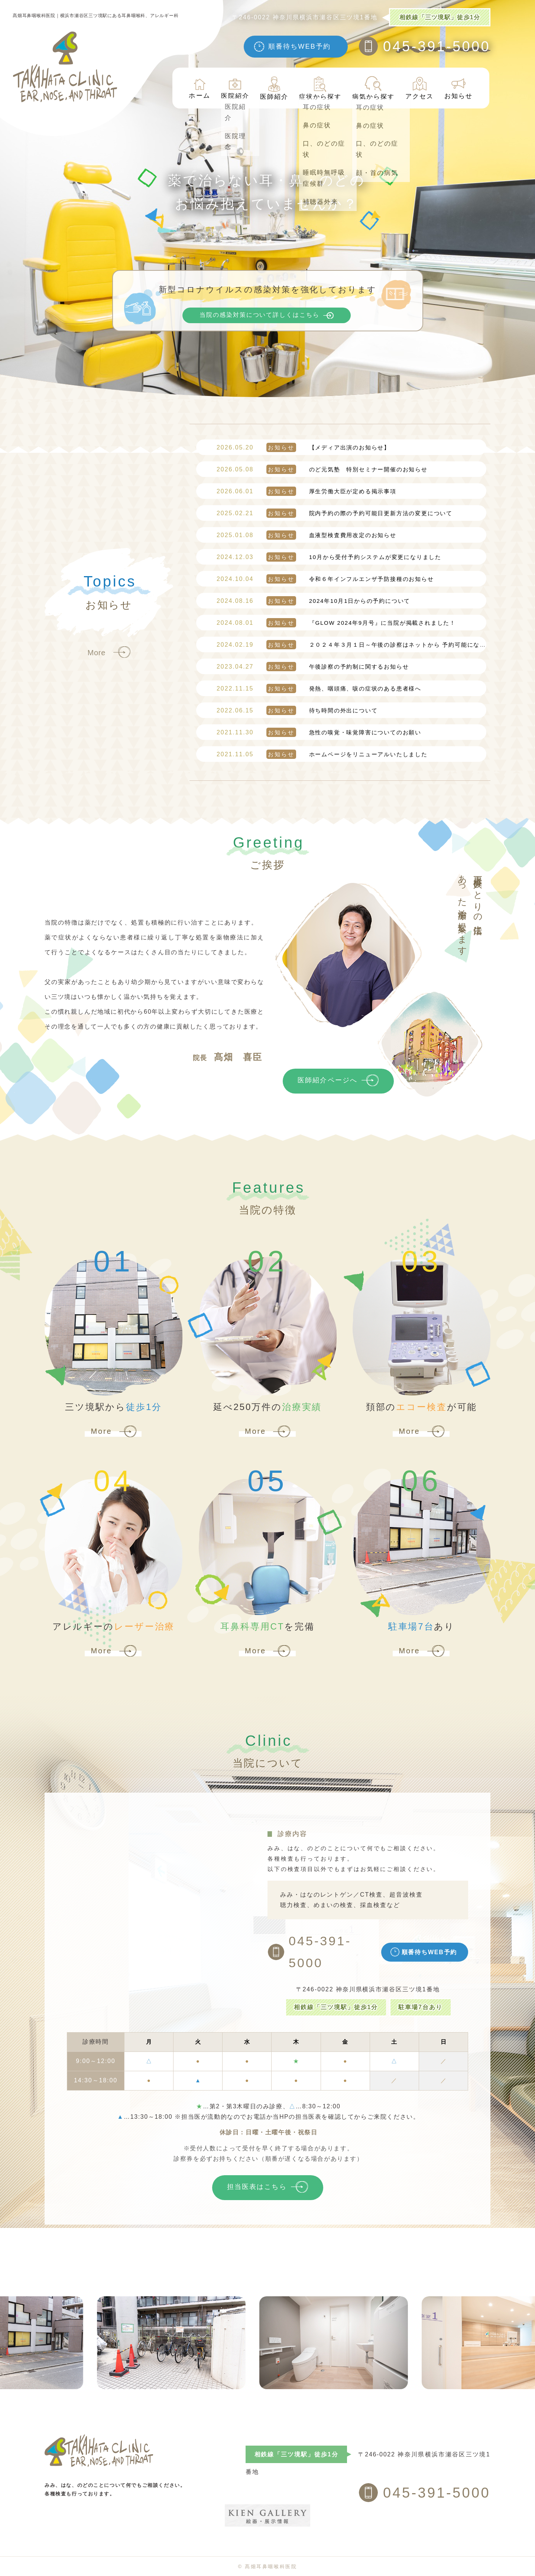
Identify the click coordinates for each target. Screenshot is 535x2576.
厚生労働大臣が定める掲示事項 (306, 491)
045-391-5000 (436, 46)
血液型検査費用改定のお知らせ (306, 535)
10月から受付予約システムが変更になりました (329, 557)
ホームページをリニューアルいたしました (322, 754)
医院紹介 (235, 88)
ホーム (199, 88)
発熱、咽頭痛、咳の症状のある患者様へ (319, 688)
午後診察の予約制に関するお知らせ (313, 666)
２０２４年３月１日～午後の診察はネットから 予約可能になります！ (361, 644)
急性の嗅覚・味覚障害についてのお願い (319, 732)
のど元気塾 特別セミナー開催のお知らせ (322, 469)
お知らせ (458, 88)
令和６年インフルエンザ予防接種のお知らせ (325, 579)
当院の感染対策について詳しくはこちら (260, 315)
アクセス (419, 88)
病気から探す (373, 88)
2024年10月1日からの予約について (313, 601)
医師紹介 (274, 88)
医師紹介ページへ (327, 1080)
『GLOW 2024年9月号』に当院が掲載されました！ (336, 623)
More (97, 653)
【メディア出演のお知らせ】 (303, 447)
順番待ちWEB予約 (299, 46)
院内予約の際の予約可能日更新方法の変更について (335, 513)
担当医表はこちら (257, 2186)
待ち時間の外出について (297, 710)
